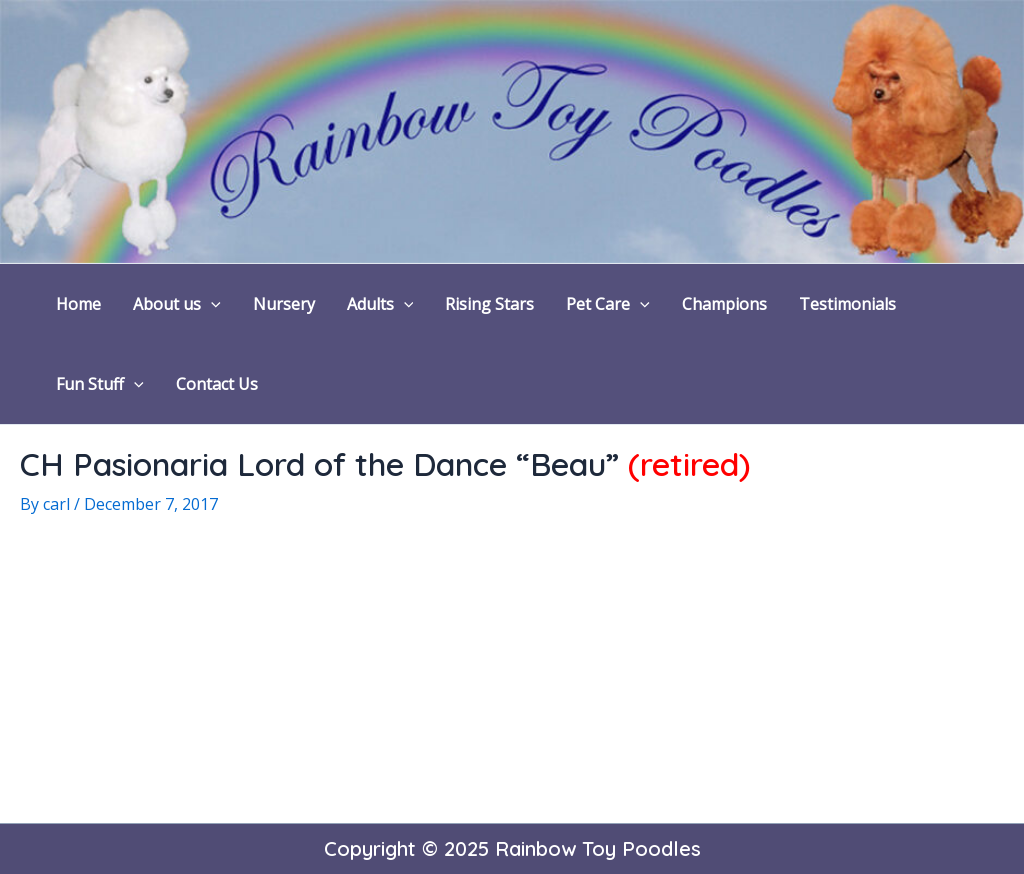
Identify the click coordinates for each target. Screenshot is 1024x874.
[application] (211, 304)
